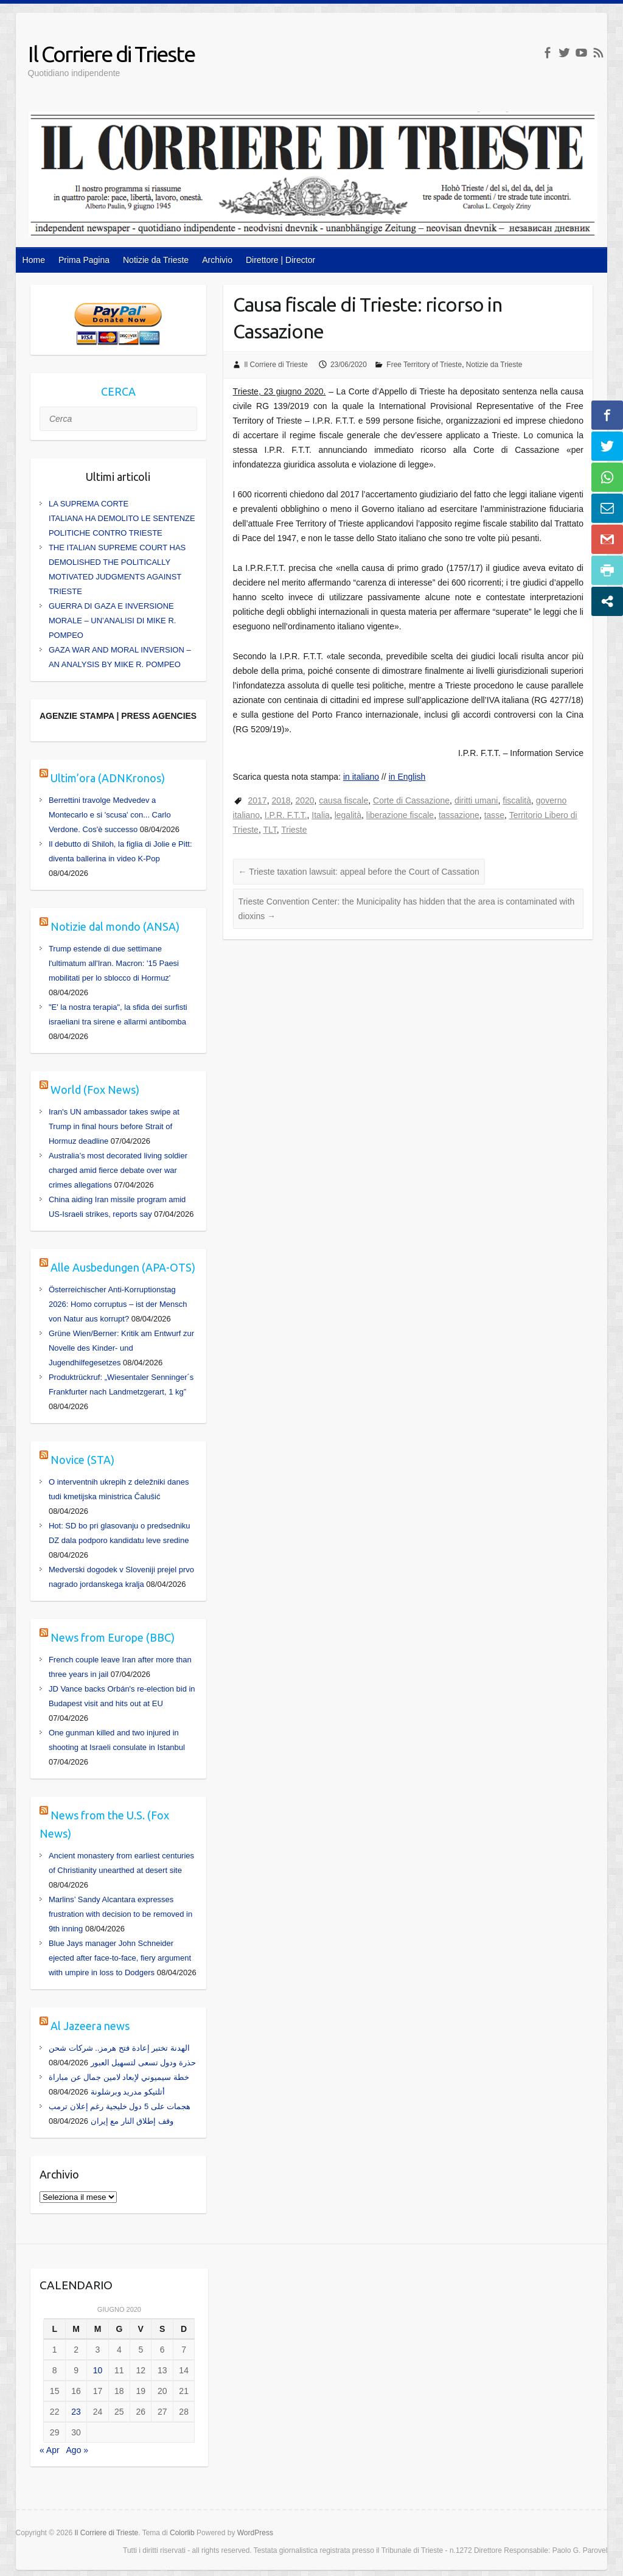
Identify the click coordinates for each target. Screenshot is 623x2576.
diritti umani (476, 800)
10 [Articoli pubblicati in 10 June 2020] (98, 2370)
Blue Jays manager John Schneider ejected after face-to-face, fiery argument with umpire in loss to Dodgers (120, 1958)
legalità (348, 815)
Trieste (294, 830)
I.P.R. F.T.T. (286, 815)
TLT (269, 830)
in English (407, 777)
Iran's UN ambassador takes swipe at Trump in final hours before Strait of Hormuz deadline (114, 1126)
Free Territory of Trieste (424, 364)
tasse (494, 815)
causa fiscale (343, 800)
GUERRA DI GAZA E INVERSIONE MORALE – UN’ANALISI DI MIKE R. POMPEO (112, 620)
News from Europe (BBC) (112, 1637)
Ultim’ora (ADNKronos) (107, 778)
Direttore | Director (280, 260)
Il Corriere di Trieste (111, 53)
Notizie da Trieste (156, 260)
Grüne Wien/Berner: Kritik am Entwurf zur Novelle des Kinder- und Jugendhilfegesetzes (121, 1348)
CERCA (118, 391)
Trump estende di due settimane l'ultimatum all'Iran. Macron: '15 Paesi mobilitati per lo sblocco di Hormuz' (114, 963)
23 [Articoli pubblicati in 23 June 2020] (76, 2412)
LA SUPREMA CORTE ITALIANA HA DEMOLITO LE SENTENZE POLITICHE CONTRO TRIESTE (122, 518)
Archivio (217, 260)
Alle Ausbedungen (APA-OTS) (122, 1267)
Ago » (77, 2450)
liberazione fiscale (400, 815)
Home (34, 260)
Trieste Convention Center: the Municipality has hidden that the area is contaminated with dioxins (406, 909)
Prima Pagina (84, 260)
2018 (280, 800)
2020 (304, 800)
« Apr (50, 2450)
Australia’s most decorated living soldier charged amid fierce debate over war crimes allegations (118, 1170)
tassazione (459, 815)
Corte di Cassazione (411, 800)
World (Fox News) (94, 1089)
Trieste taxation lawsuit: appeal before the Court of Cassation (358, 872)
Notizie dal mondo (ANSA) (114, 926)
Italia (321, 815)
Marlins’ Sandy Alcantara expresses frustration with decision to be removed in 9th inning (120, 1914)
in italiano (361, 777)
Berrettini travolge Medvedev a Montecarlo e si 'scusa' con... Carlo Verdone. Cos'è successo (110, 815)
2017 (257, 800)
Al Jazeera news (90, 2026)
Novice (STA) (82, 1460)
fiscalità (517, 800)
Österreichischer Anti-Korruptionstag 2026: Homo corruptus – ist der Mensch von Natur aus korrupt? (118, 1304)
